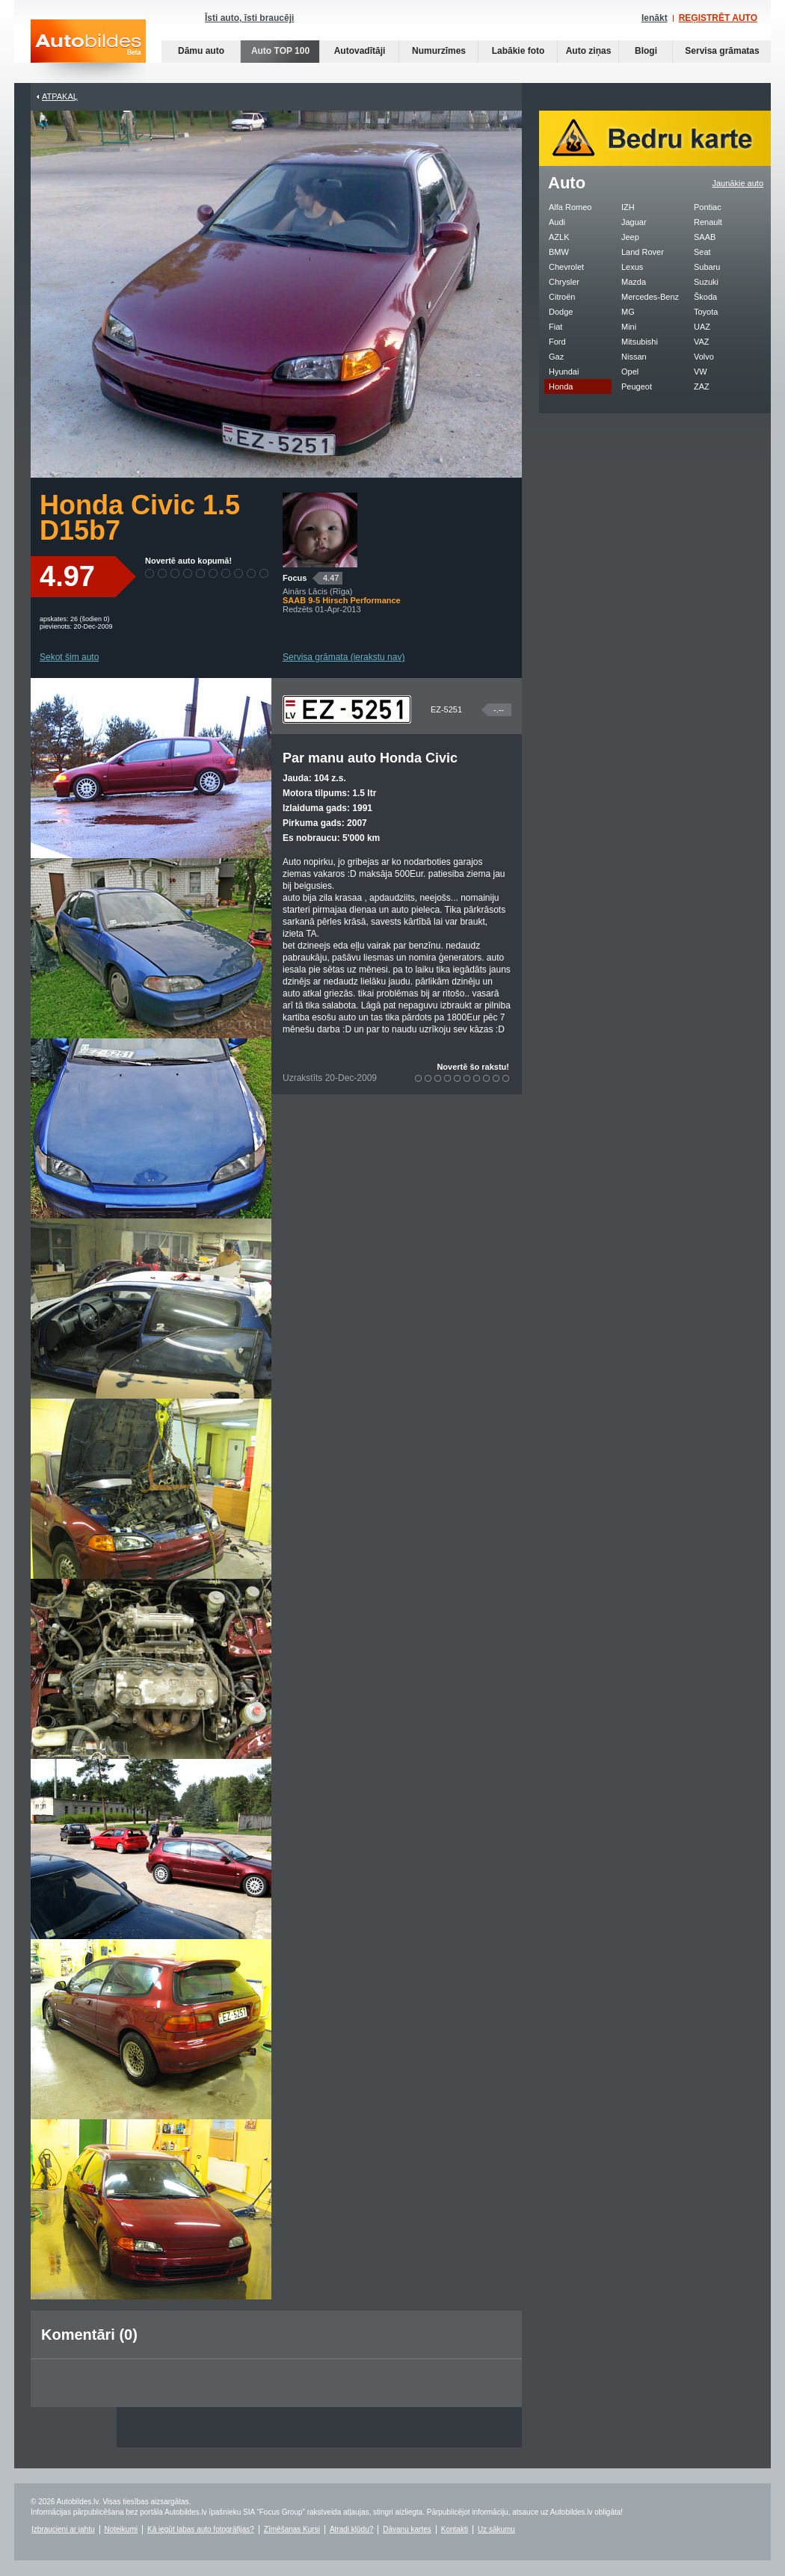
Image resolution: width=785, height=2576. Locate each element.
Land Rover (642, 251)
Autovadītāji (360, 51)
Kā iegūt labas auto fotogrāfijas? (200, 2529)
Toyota (706, 311)
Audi (557, 222)
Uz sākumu (496, 2529)
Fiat (555, 326)
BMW (559, 251)
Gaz (556, 356)
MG (628, 311)
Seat (702, 251)
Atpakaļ (60, 96)
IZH (628, 207)
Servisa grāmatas (722, 51)
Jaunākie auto (738, 183)
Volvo (704, 356)
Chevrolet (566, 266)
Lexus (632, 266)
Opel (629, 371)
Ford (557, 341)
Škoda (705, 296)
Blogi (646, 51)
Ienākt (654, 18)
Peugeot (636, 386)
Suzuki (706, 281)
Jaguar (634, 222)
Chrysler (564, 281)
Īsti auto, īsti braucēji (249, 18)
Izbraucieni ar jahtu (63, 2529)
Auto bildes (88, 51)
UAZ (702, 326)
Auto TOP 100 (280, 51)
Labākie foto (518, 51)
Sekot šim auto (69, 657)
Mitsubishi (639, 341)
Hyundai (564, 371)
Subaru (707, 266)
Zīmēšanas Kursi (292, 2529)
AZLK (559, 236)
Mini (628, 326)
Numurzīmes (439, 51)
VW (700, 371)
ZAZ (701, 386)
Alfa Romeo (570, 207)
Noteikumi (121, 2529)
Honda (561, 386)
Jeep (630, 236)
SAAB (704, 236)
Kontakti (454, 2529)
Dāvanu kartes (407, 2529)
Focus (295, 577)
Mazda (633, 281)
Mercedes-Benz (650, 296)
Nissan (634, 356)
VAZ (701, 341)
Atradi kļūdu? (351, 2529)
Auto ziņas (589, 51)
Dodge (561, 311)
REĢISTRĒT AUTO (718, 18)
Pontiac (707, 207)
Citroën (562, 296)
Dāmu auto (201, 51)
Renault (708, 222)
